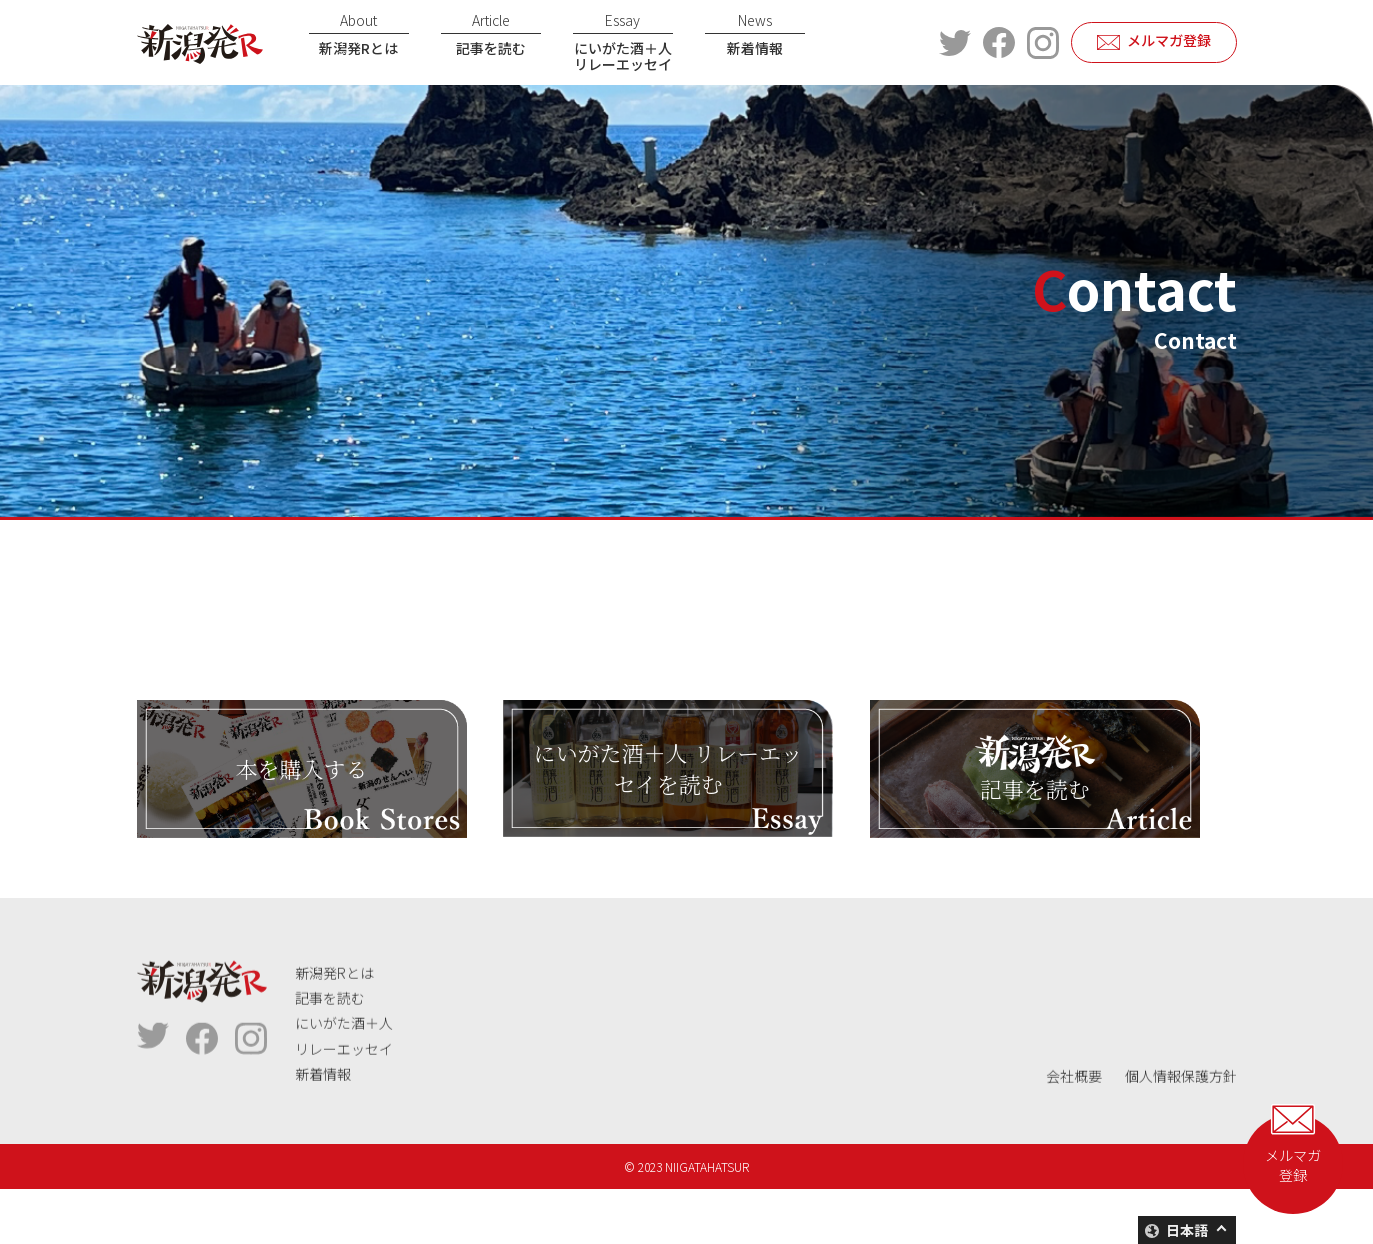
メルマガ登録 (1169, 40)
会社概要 (1074, 1122)
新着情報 (755, 34)
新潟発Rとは (359, 34)
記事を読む (491, 34)
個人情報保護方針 (1181, 1122)
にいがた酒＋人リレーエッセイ (623, 42)
